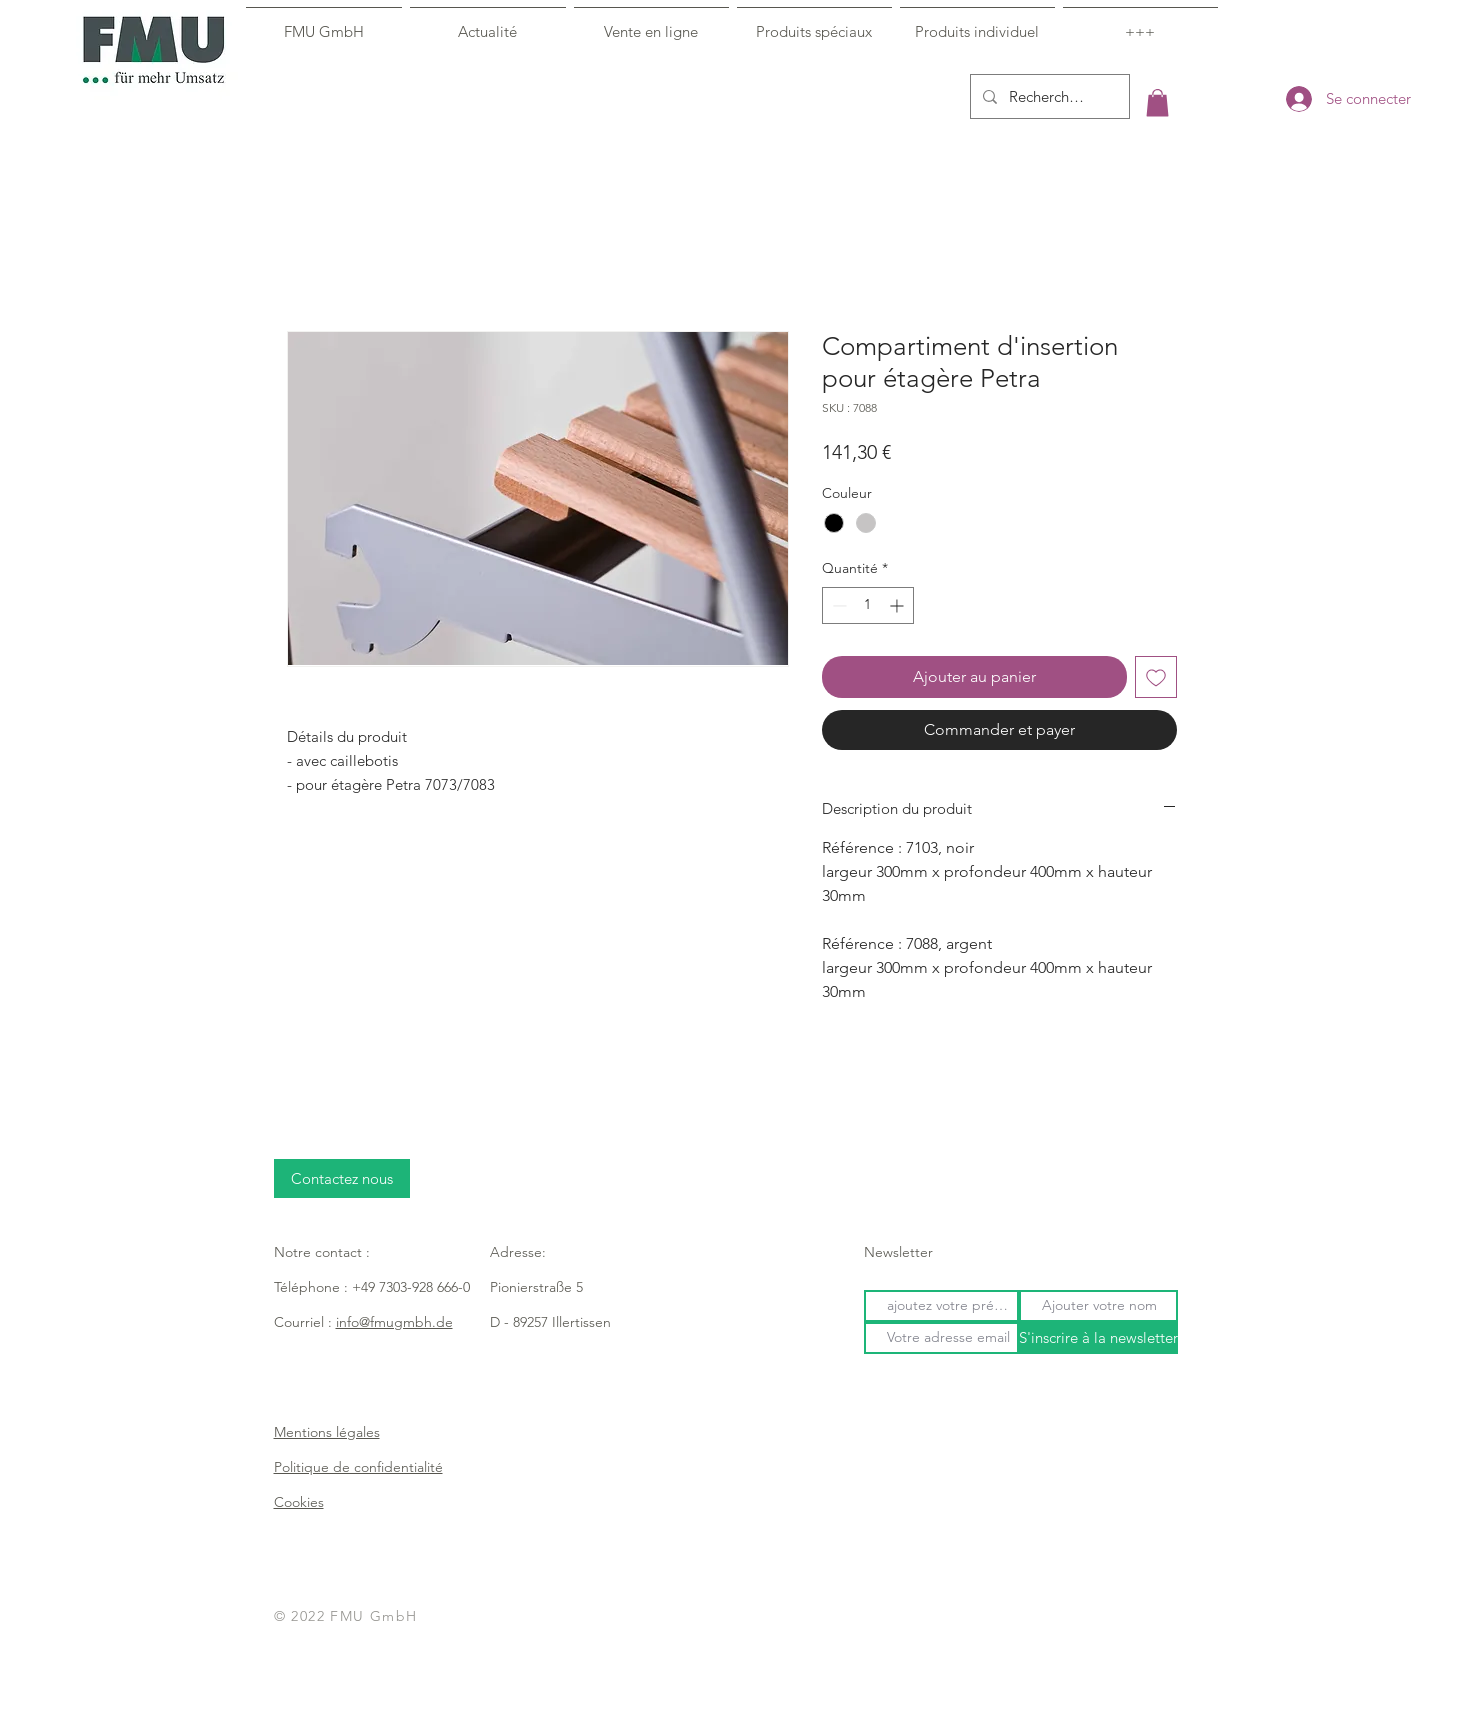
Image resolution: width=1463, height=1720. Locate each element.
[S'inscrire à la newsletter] (1098, 1338)
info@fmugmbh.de (394, 1322)
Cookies (299, 1502)
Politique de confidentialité (358, 1467)
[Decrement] (837, 605)
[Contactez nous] (342, 1178)
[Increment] (898, 605)
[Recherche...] (1048, 96)
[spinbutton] (868, 605)
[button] (1157, 102)
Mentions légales (327, 1432)
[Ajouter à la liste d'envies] (1156, 677)
